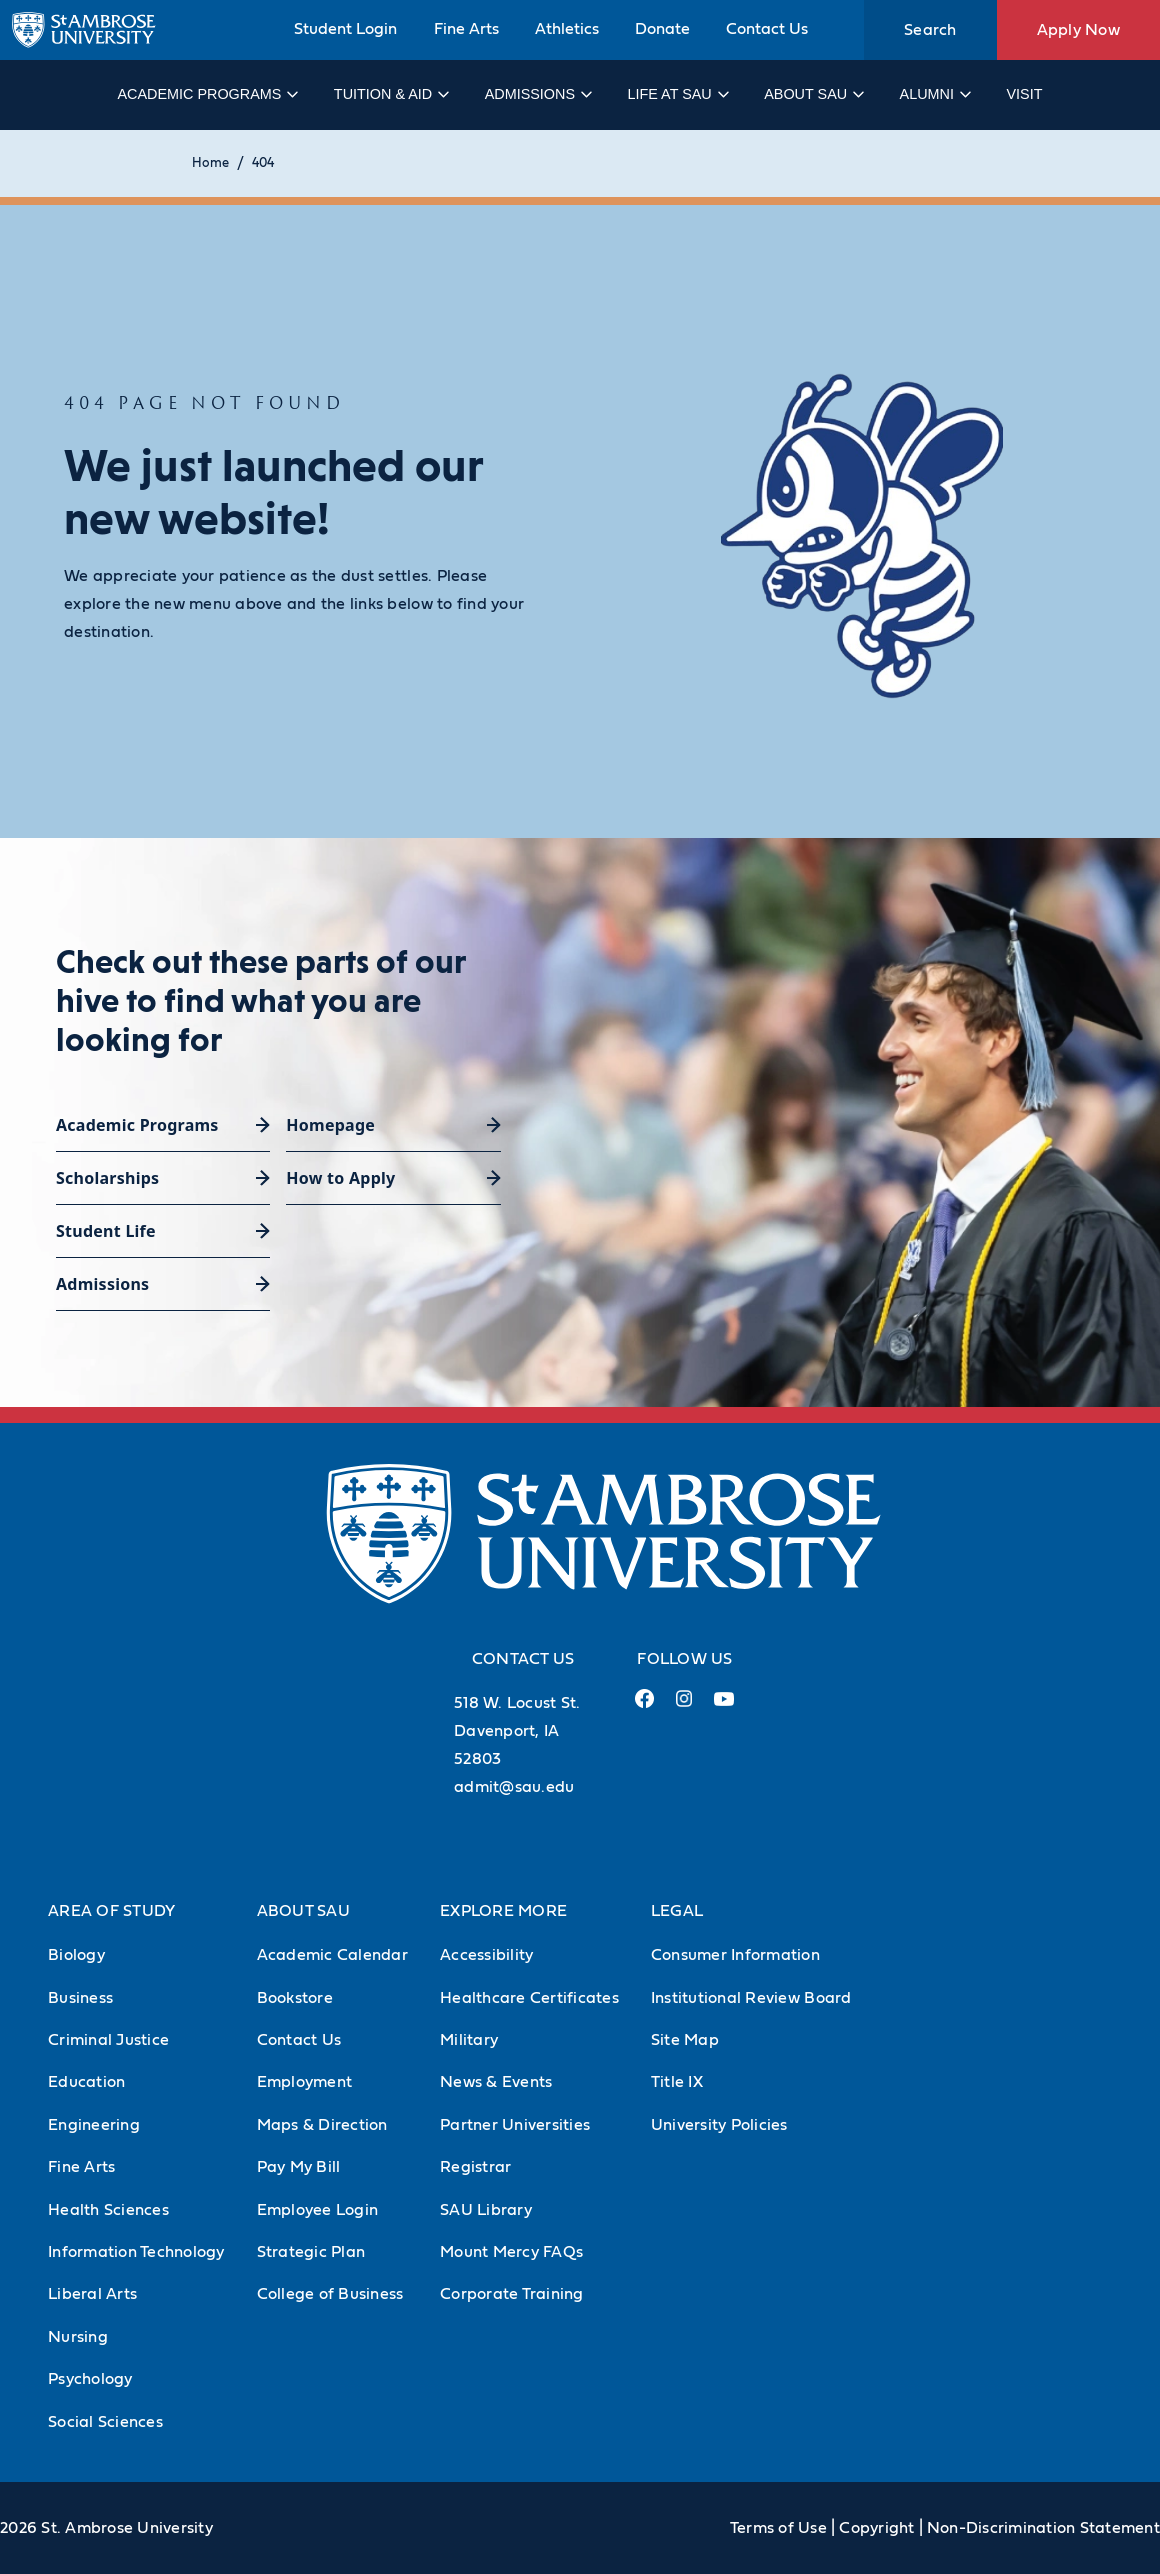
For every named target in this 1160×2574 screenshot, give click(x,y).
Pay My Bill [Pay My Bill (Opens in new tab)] (299, 2167)
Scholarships (107, 1178)
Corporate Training (512, 2294)
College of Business (330, 2294)
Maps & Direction (322, 2125)
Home (210, 163)
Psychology (90, 2379)
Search (930, 30)
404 (263, 163)
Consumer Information (735, 1955)
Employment (305, 2082)
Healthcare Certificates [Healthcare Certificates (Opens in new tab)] (529, 1998)
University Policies (719, 2125)
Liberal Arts (92, 2294)
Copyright (876, 2528)
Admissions (537, 94)
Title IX (677, 2082)
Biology (76, 1955)
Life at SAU (677, 94)
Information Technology (136, 2252)
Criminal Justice (108, 2040)
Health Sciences (108, 2210)
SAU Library (486, 2210)
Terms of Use (778, 2528)
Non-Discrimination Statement (1043, 2528)
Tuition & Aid (390, 94)
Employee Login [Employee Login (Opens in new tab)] (318, 2210)
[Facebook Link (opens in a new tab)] (644, 1706)
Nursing (78, 2337)
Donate (662, 29)
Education (86, 2082)
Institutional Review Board (751, 1998)
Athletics (567, 29)
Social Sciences (105, 2422)
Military (469, 2040)
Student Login (345, 29)
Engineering (94, 2125)
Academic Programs (206, 94)
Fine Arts (466, 29)
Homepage (330, 1125)
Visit (1024, 94)
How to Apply (340, 1178)
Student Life (106, 1231)
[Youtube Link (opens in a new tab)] (724, 1707)
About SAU (813, 94)
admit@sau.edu (514, 1787)
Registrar (475, 2167)
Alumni (934, 94)
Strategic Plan (311, 2252)
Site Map (685, 2040)
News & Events (496, 2082)
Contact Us (767, 29)
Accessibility (486, 1955)
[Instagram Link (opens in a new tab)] (683, 1706)
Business (80, 1998)
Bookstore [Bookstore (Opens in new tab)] (295, 1998)
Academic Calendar (332, 1955)
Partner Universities (515, 2125)
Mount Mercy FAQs (511, 2252)
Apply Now (1078, 30)
